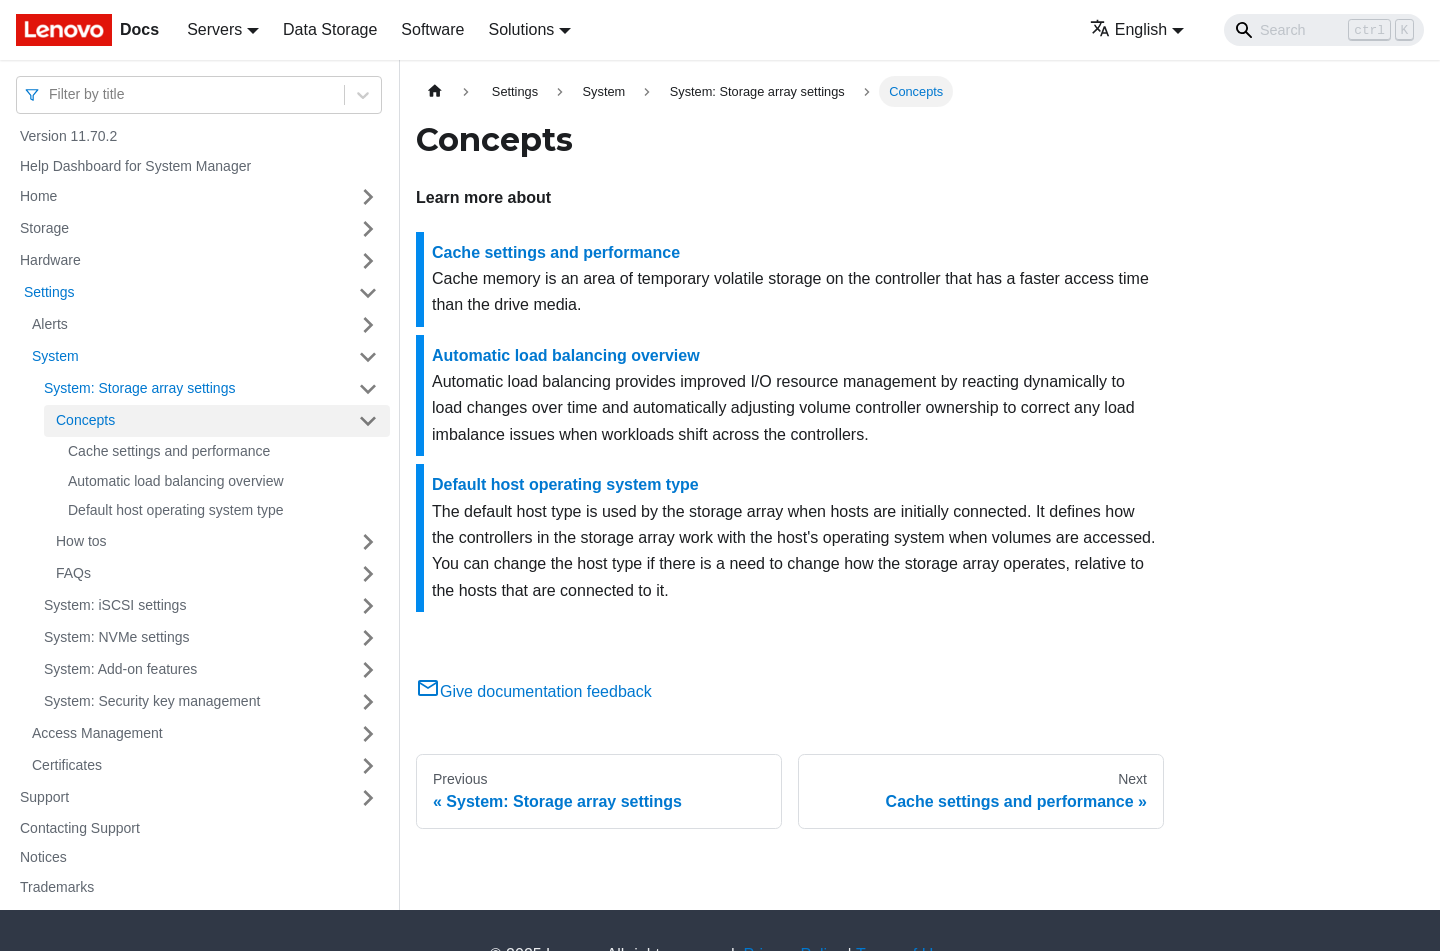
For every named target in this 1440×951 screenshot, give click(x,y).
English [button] (1128, 29)
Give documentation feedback (534, 691)
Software (432, 29)
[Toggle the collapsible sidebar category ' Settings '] (368, 293)
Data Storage (330, 29)
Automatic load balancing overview (176, 481)
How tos (81, 541)
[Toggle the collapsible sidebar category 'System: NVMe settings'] (368, 638)
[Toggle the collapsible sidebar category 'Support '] (368, 798)
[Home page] (435, 91)
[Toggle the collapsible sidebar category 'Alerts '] (368, 325)
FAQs (73, 573)
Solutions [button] (521, 29)
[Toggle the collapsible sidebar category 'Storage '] (368, 229)
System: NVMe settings (117, 637)
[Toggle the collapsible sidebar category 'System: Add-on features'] (368, 670)
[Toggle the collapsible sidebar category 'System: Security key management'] (368, 702)
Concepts (85, 420)
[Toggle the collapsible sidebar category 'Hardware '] (368, 261)
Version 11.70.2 (68, 136)
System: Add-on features (120, 669)
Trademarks (57, 887)
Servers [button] (214, 29)
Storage (44, 228)
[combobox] (51, 94)
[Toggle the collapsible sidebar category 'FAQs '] (368, 574)
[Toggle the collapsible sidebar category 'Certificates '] (368, 766)
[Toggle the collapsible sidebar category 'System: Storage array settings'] (368, 389)
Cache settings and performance (169, 451)
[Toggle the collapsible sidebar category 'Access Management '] (368, 734)
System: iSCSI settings (115, 605)
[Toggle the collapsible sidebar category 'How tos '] (368, 542)
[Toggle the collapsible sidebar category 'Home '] (368, 197)
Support (44, 797)
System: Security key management (152, 701)
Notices (43, 857)
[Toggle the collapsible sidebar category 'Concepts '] (368, 421)
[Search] (1324, 30)
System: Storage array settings (139, 388)
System (55, 356)
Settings (47, 292)
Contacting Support (80, 828)
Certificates (67, 765)
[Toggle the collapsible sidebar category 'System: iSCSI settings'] (368, 606)
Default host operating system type (176, 510)
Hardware (50, 260)
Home (38, 196)
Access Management (97, 733)
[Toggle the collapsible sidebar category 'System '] (368, 357)
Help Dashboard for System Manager (135, 166)
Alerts (50, 324)
